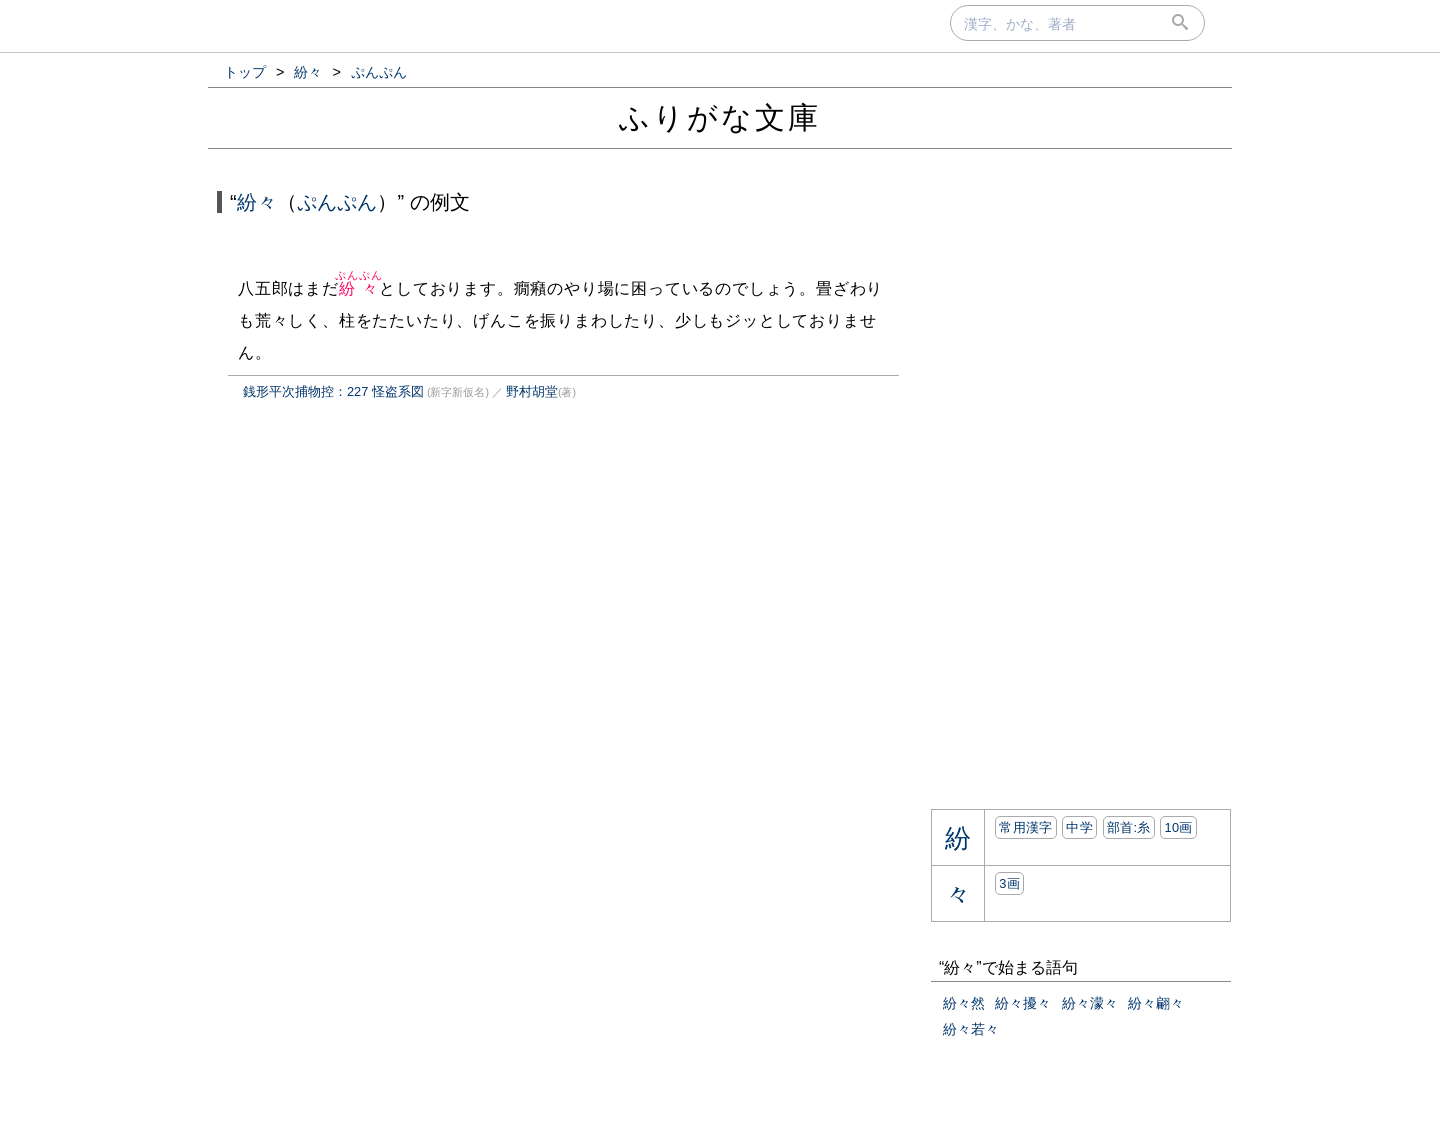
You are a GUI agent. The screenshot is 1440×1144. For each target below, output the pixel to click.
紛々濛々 (1090, 1003)
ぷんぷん (337, 202)
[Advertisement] (384, 624)
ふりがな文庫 (720, 117)
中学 (1079, 827)
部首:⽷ (1129, 827)
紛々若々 (971, 1029)
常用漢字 (1025, 827)
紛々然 (964, 1003)
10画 (1178, 827)
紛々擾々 (1023, 1003)
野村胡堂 (532, 391)
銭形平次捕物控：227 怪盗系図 (333, 391)
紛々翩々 (1156, 1003)
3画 (1009, 883)
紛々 (257, 202)
